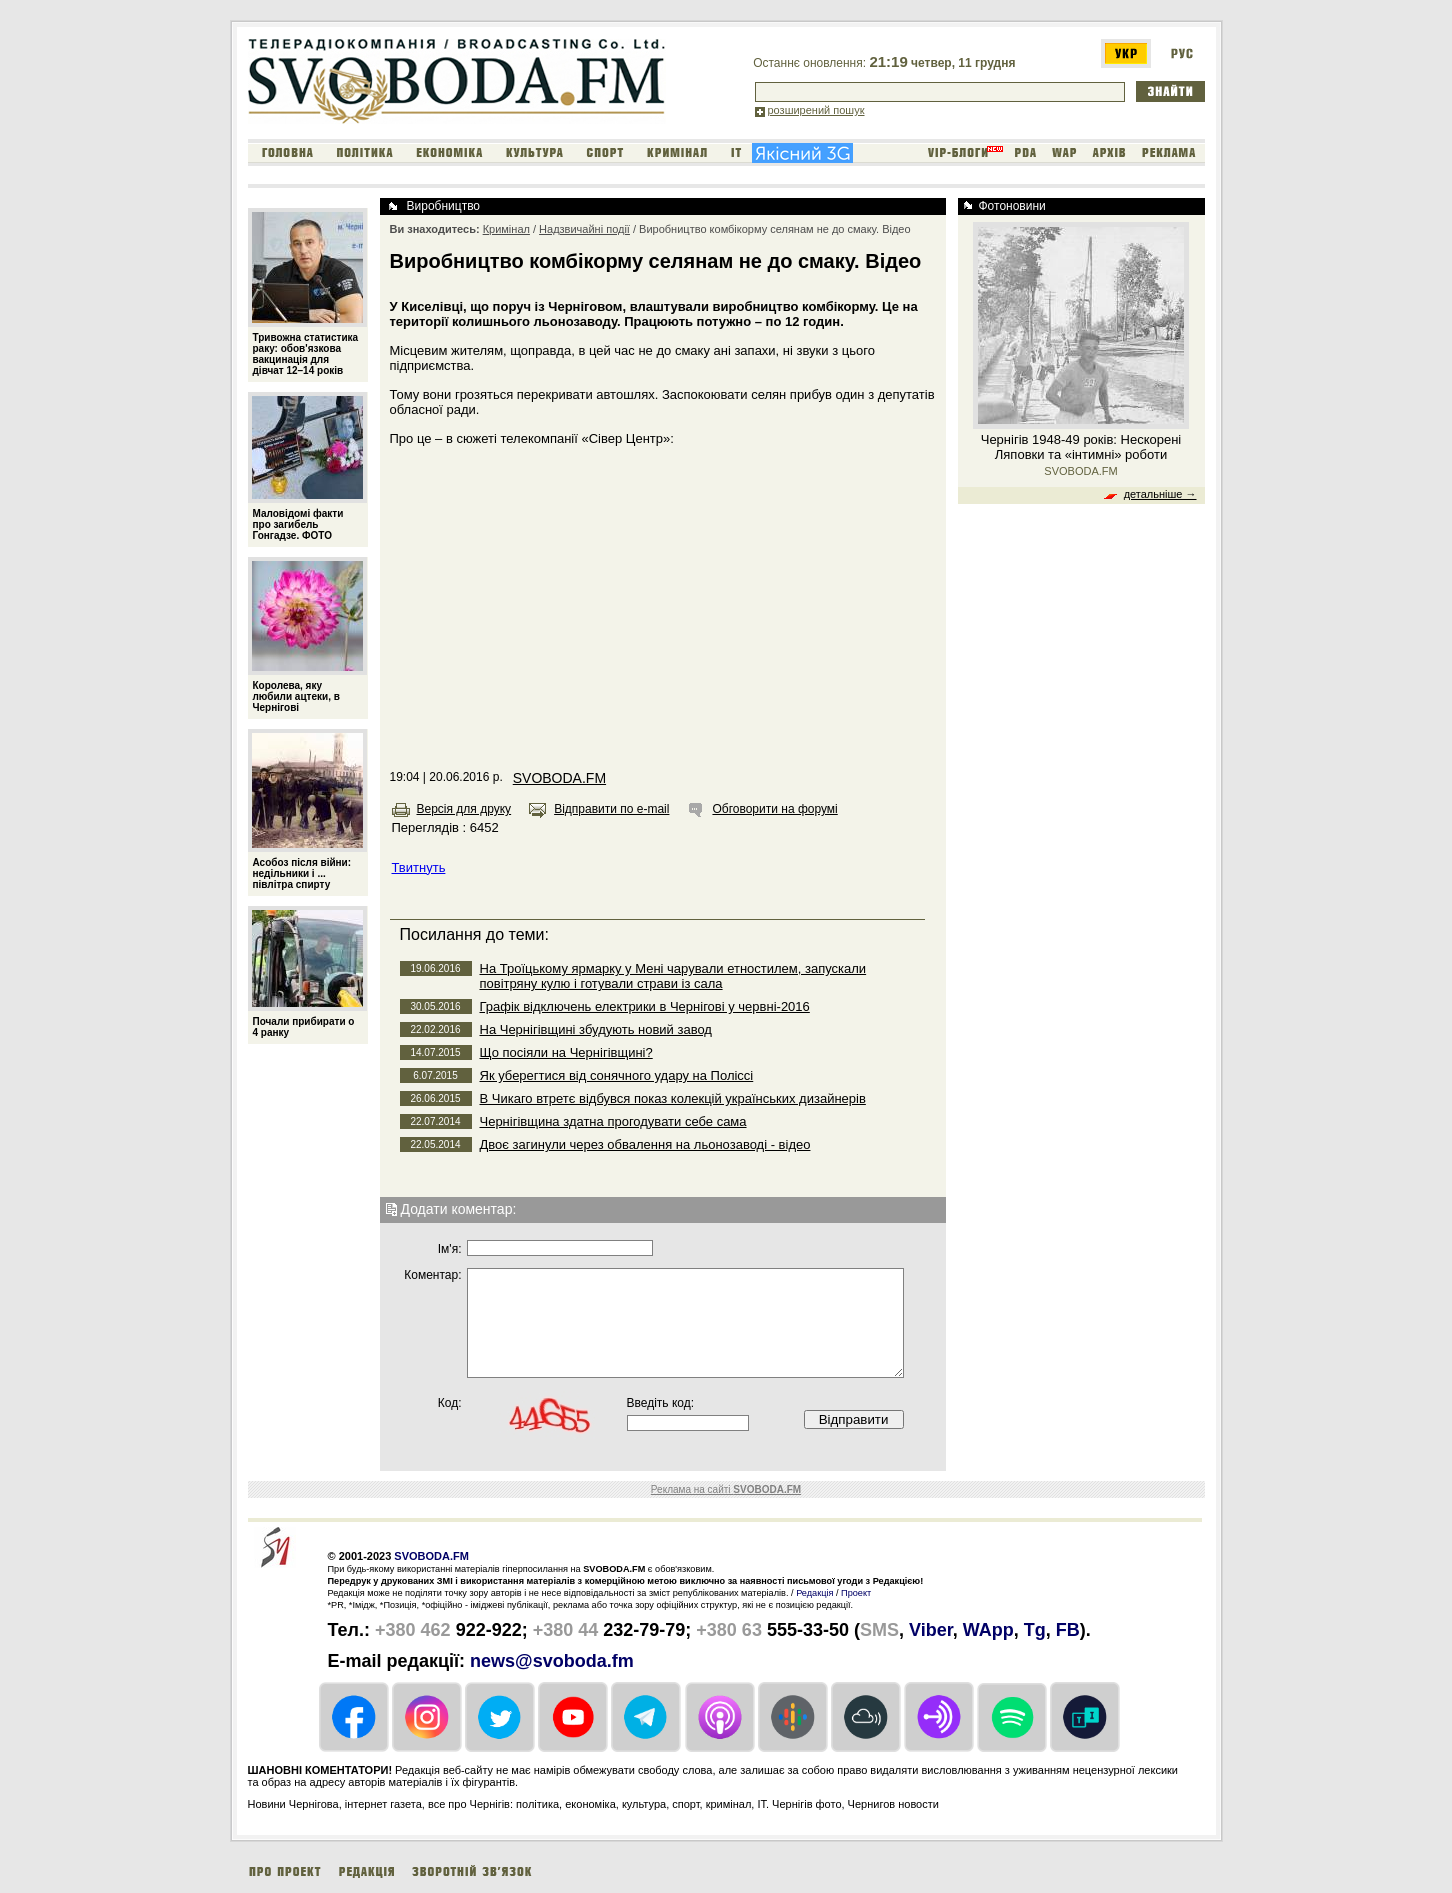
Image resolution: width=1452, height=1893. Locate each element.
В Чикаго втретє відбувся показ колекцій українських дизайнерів (673, 1098)
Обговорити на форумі (774, 809)
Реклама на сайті (726, 1489)
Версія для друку (464, 809)
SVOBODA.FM (559, 778)
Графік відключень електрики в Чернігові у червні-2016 (645, 1006)
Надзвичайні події (584, 229)
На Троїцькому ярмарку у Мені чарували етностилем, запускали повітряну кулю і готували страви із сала (673, 976)
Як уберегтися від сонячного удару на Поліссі (617, 1075)
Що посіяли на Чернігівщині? (566, 1052)
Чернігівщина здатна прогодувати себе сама (613, 1121)
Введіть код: (661, 1403)
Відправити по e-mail (611, 809)
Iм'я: (450, 1249)
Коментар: (432, 1275)
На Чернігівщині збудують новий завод (596, 1029)
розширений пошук (816, 110)
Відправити (854, 1419)
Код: (450, 1403)
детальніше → (1160, 494)
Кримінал (506, 229)
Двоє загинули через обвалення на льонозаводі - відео (645, 1144)
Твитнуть (419, 867)
